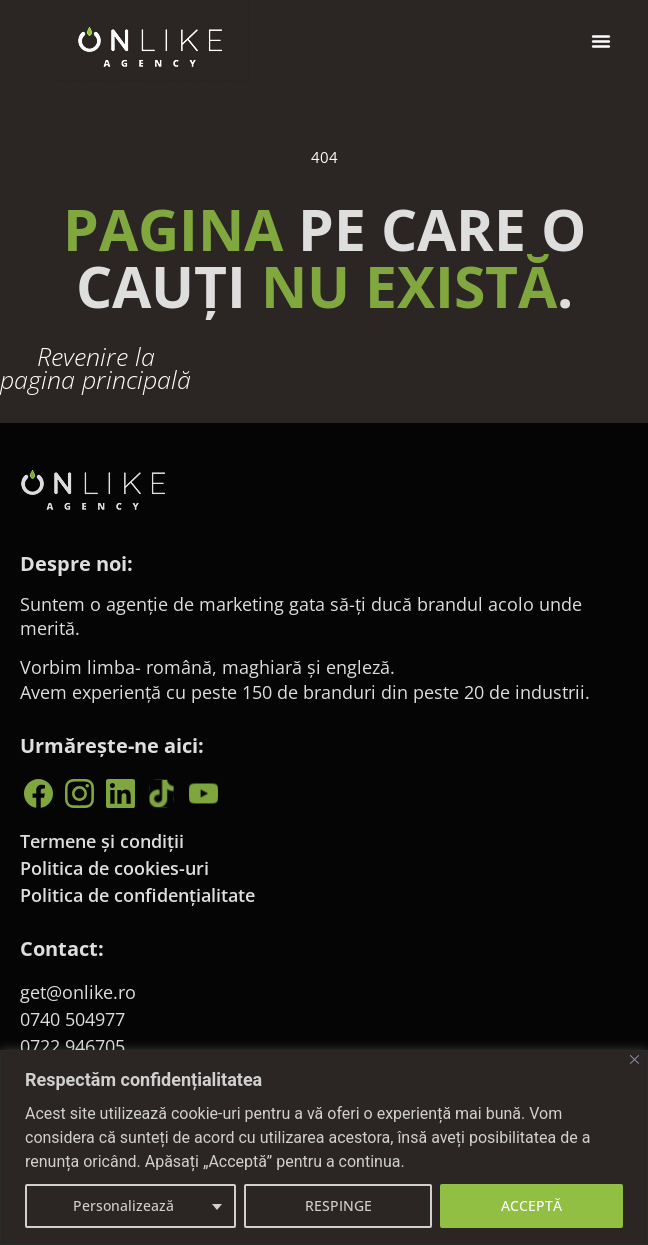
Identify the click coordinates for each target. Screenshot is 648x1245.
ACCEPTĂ (531, 1205)
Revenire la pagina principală (95, 383)
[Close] (634, 1059)
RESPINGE (338, 1205)
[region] (324, 1147)
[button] (601, 41)
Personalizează (123, 1205)
